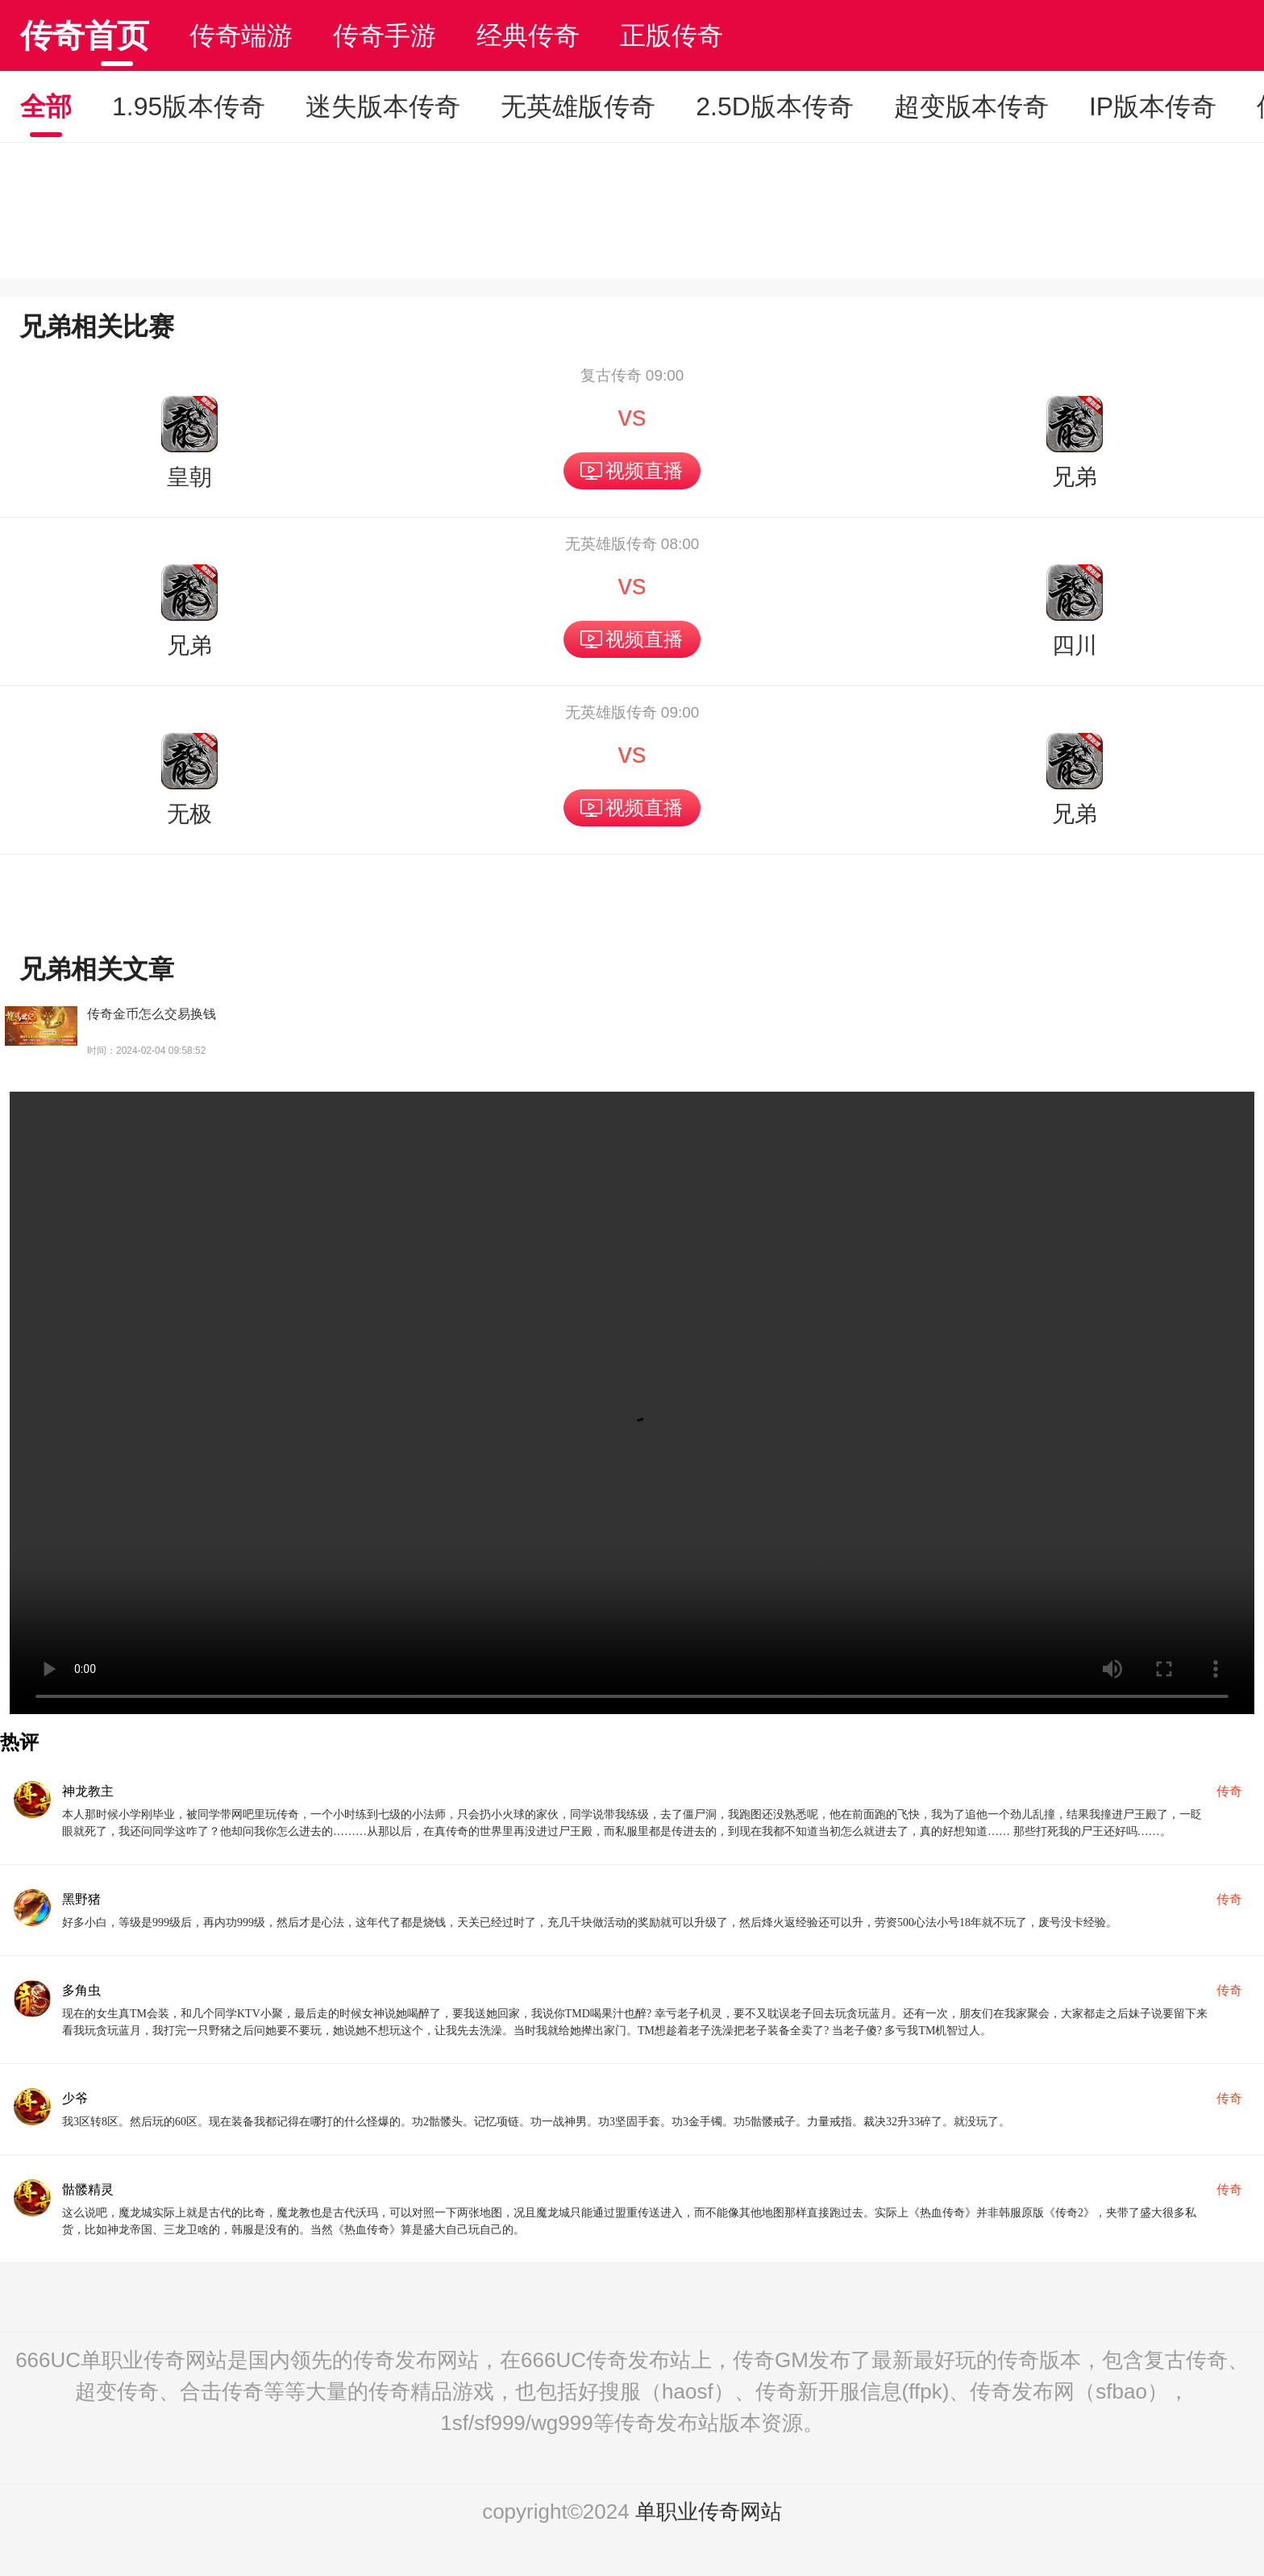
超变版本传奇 (971, 106)
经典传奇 (528, 35)
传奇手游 (384, 35)
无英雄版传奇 (578, 106)
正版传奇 (671, 35)
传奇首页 (84, 35)
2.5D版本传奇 (775, 106)
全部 (46, 106)
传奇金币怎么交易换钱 (151, 1014)
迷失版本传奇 (383, 106)
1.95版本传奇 (188, 106)
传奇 (1229, 1791)
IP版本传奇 (1152, 106)
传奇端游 (241, 35)
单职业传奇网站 (708, 2511)
